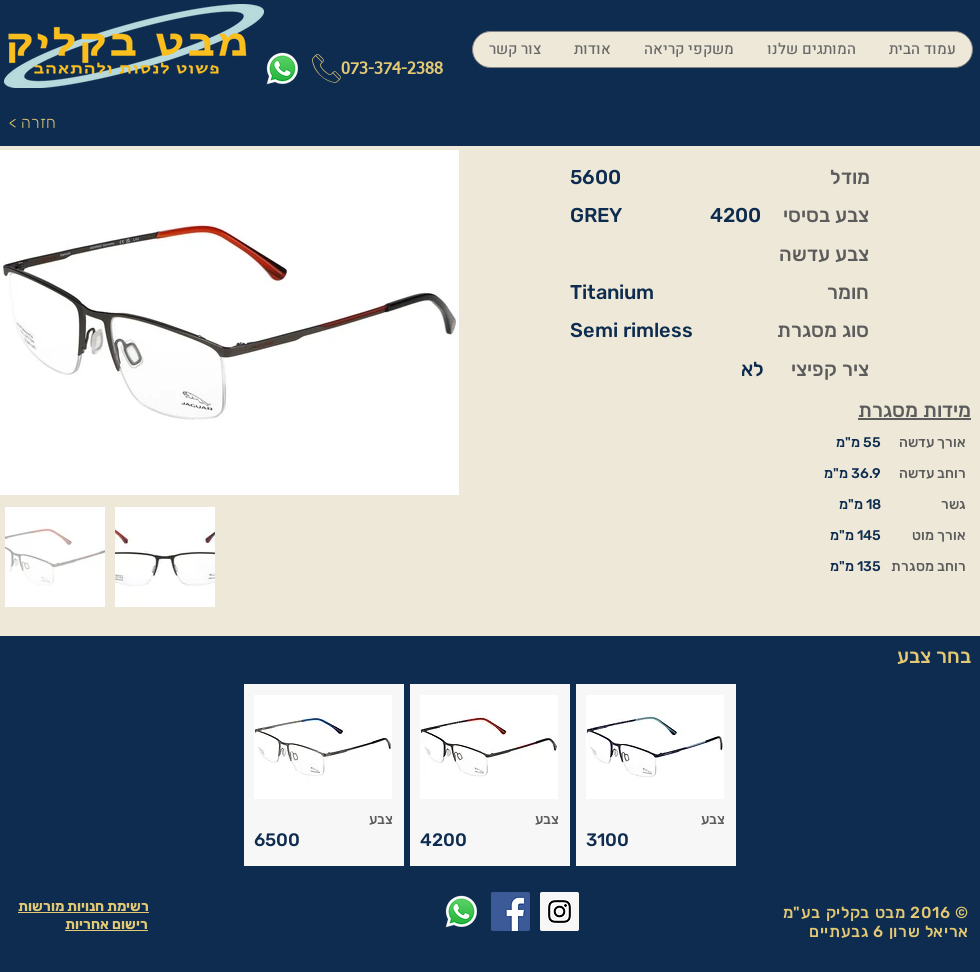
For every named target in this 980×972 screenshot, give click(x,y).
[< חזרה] (37, 123)
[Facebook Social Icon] (510, 911)
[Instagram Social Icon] (559, 911)
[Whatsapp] (282, 68)
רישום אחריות (106, 924)
